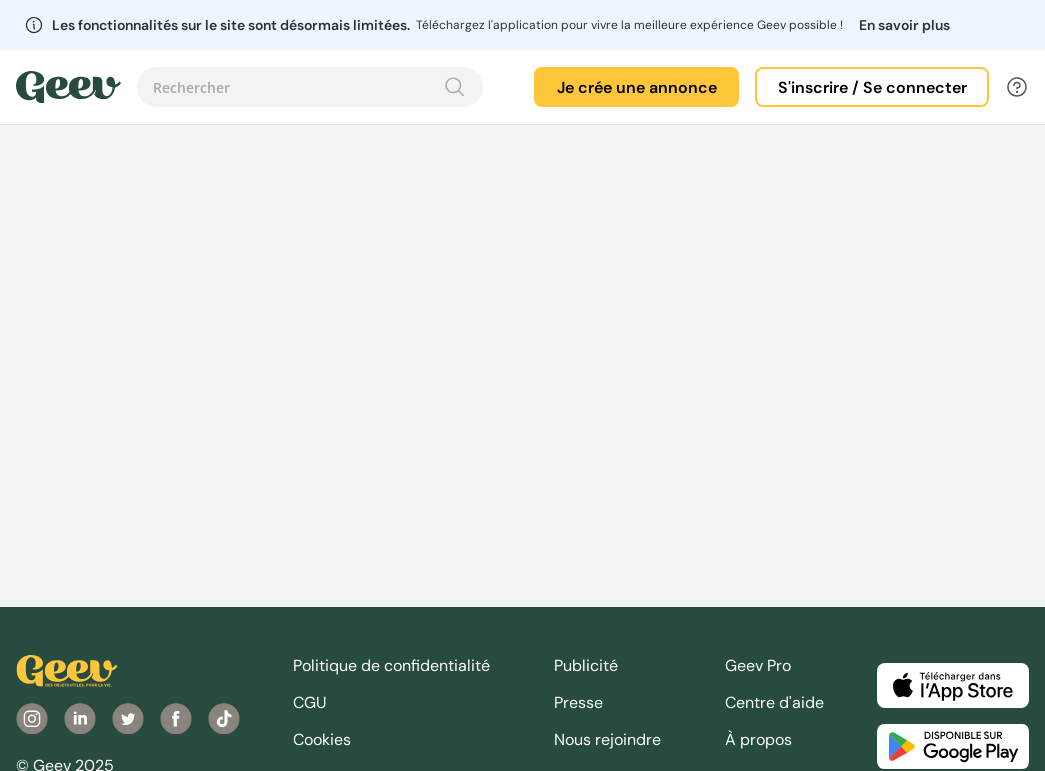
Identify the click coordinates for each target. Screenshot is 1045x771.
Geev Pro (758, 665)
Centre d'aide (774, 702)
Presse (578, 702)
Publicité (586, 665)
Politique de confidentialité (391, 665)
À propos (758, 739)
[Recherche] (455, 87)
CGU (310, 702)
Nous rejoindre (607, 739)
